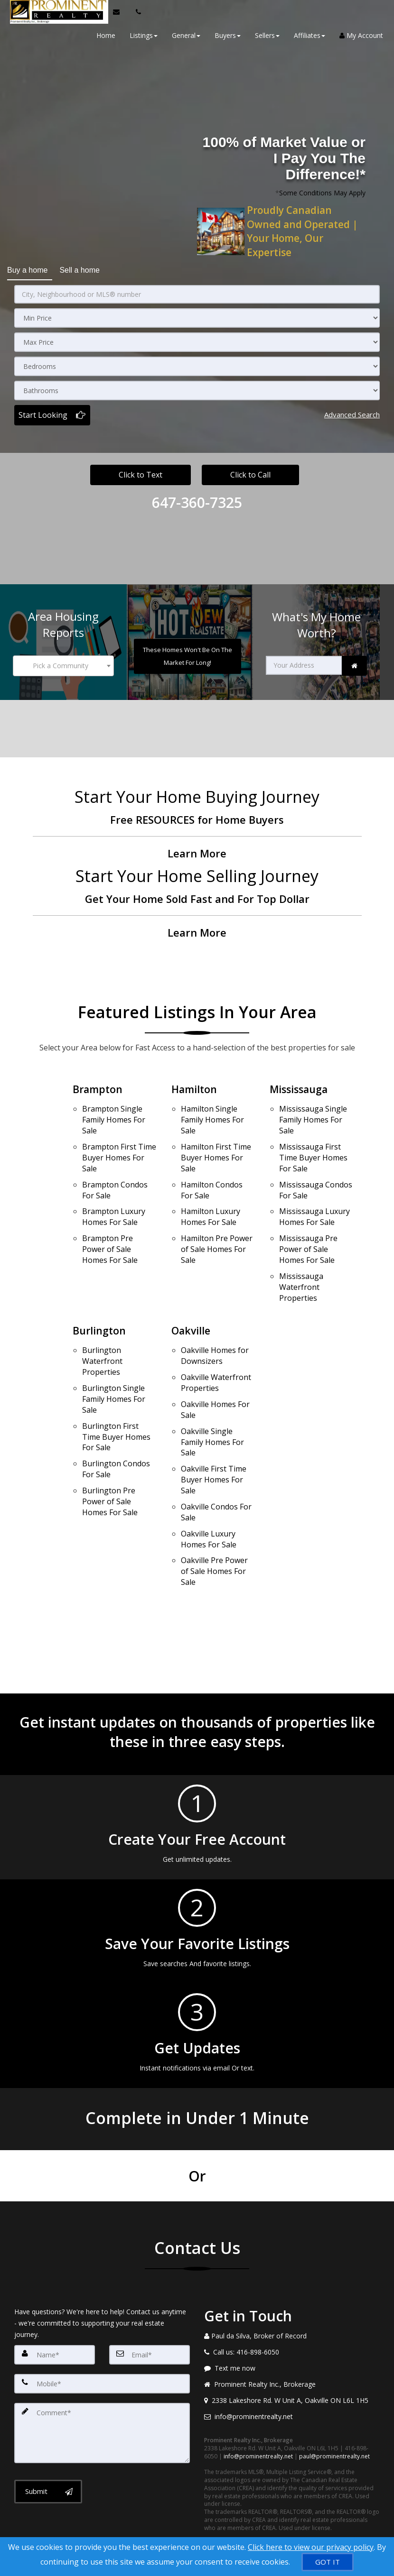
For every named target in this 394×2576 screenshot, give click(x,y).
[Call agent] (133, 12)
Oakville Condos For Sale (216, 1461)
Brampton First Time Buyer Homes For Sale (119, 1145)
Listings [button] (140, 35)
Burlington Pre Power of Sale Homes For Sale (110, 1454)
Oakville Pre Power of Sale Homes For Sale (214, 1513)
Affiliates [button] (306, 35)
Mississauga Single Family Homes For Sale (313, 1111)
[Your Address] (304, 659)
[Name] (54, 2295)
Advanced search (352, 409)
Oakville (191, 1302)
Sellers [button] (264, 35)
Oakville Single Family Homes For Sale (212, 1399)
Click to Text (140, 470)
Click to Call (250, 470)
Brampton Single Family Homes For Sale (113, 1111)
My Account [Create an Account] (358, 35)
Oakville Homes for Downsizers (215, 1324)
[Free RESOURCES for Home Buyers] (197, 817)
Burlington (100, 1302)
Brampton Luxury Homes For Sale (113, 1196)
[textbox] (63, 660)
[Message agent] (292, 2309)
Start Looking (43, 410)
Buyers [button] (224, 35)
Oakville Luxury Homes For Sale (208, 1484)
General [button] (183, 35)
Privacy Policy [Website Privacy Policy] (287, 2526)
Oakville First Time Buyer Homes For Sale (213, 1433)
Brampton (98, 1083)
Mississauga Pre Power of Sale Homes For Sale (308, 1225)
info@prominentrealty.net (258, 2396)
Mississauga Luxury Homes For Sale (314, 1196)
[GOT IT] (327, 2562)
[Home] (55, 12)
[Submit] (48, 2428)
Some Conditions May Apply (322, 192)
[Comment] (102, 2371)
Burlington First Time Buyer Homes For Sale (116, 1397)
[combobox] (63, 660)
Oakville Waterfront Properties (216, 1347)
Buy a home (27, 267)
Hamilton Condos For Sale (212, 1173)
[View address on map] (292, 2341)
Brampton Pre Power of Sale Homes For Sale (110, 1225)
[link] (354, 660)
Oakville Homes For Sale (215, 1370)
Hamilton (195, 1083)
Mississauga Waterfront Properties (301, 1259)
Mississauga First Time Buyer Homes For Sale (313, 1145)
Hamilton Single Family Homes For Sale (212, 1111)
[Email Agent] (118, 12)
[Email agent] (292, 2357)
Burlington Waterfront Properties (102, 1330)
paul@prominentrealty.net (334, 2396)
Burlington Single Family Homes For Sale (113, 1363)
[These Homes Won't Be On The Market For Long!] (188, 650)
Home (102, 35)
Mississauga (300, 1083)
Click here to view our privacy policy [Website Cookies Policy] (311, 2547)
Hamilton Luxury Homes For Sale (210, 1196)
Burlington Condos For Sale (116, 1425)
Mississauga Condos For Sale (315, 1173)
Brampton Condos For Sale (115, 1173)
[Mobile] (102, 2323)
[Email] (149, 2295)
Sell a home (79, 267)
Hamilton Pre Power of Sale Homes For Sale (217, 1225)
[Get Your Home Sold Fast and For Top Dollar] (197, 896)
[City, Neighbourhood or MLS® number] (197, 289)
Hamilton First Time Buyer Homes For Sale (216, 1145)
